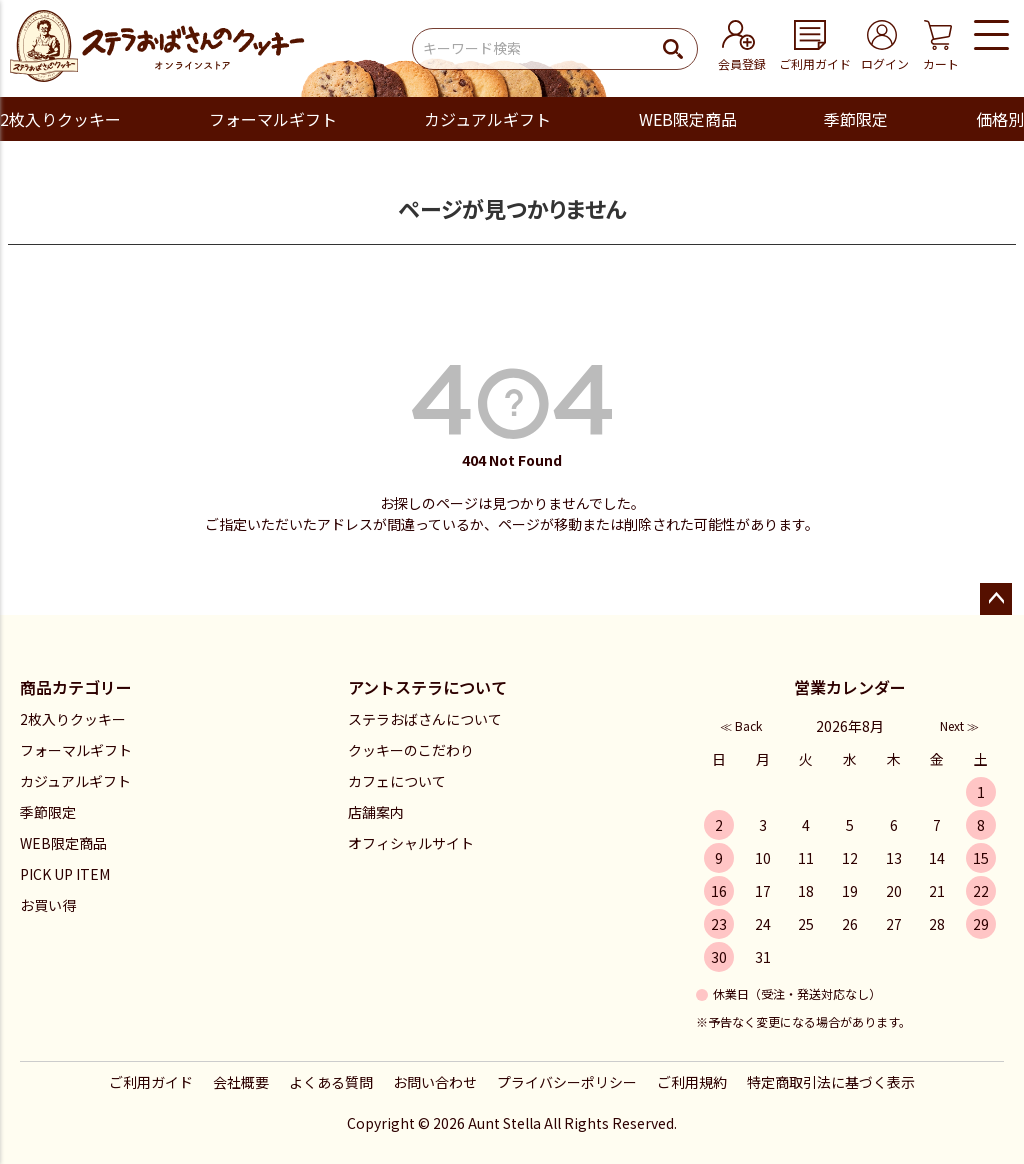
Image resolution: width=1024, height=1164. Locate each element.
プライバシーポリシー (567, 1082)
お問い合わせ (435, 1082)
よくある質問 (331, 1082)
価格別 (1000, 119)
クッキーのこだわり (411, 750)
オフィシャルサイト (411, 843)
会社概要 (241, 1082)
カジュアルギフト (487, 119)
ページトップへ (996, 599)
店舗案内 (376, 812)
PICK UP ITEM (65, 874)
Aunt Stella (504, 1123)
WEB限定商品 (688, 119)
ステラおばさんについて (425, 719)
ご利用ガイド (151, 1082)
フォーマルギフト (273, 119)
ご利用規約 (692, 1082)
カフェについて (397, 781)
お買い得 (48, 905)
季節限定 (856, 119)
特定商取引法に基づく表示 (831, 1082)
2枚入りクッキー (60, 119)
